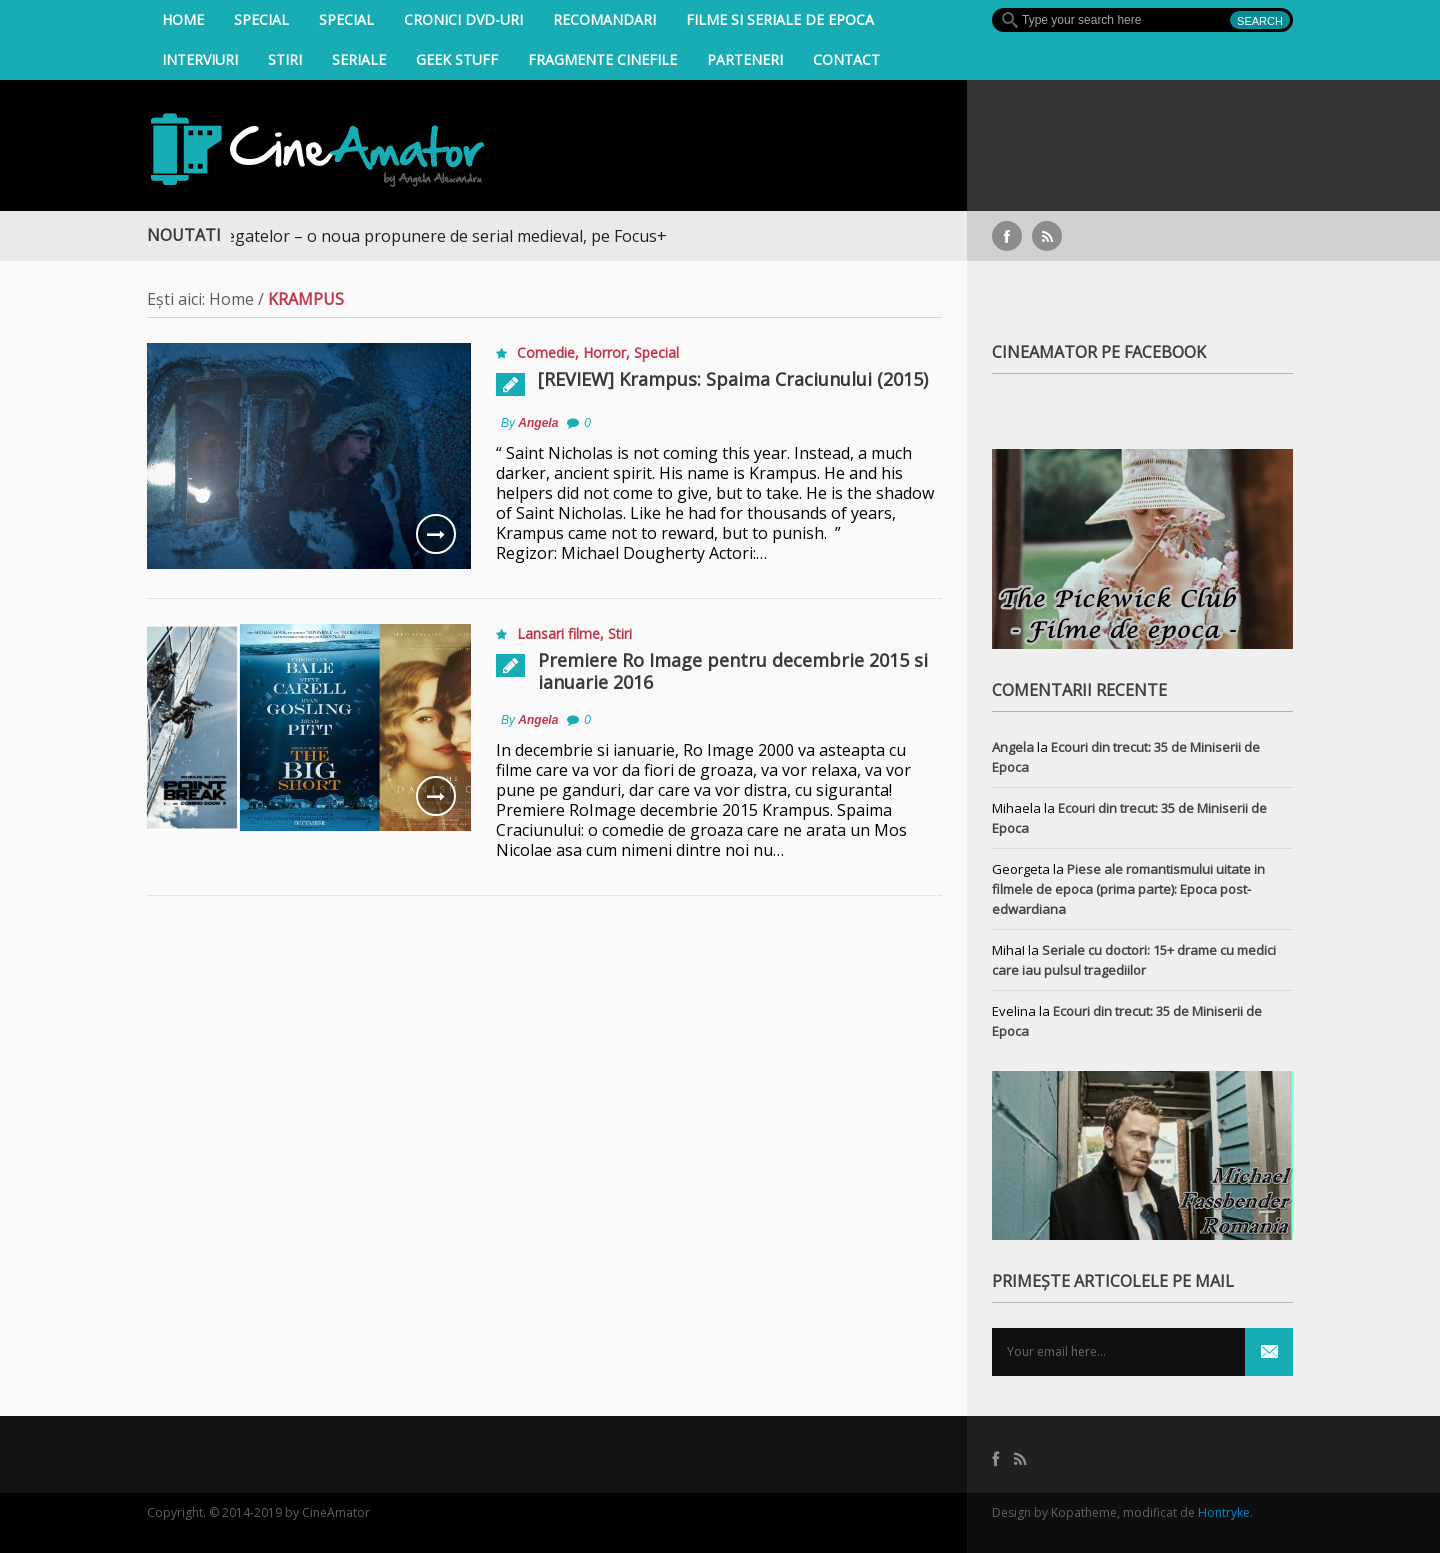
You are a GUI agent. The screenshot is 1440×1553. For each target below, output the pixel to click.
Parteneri (745, 59)
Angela (538, 423)
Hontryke (1224, 1512)
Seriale (359, 59)
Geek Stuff (457, 59)
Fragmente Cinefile (602, 59)
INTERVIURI (200, 59)
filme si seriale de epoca (780, 19)
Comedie (546, 352)
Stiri (285, 59)
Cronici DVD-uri (463, 19)
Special (261, 19)
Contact (846, 59)
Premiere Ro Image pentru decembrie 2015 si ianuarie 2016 (733, 671)
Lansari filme (558, 633)
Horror (604, 352)
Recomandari (604, 19)
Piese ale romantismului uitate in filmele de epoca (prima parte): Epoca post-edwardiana (1128, 889)
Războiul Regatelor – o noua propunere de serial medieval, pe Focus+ (415, 236)
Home (183, 19)
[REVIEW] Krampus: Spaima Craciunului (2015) (733, 379)
